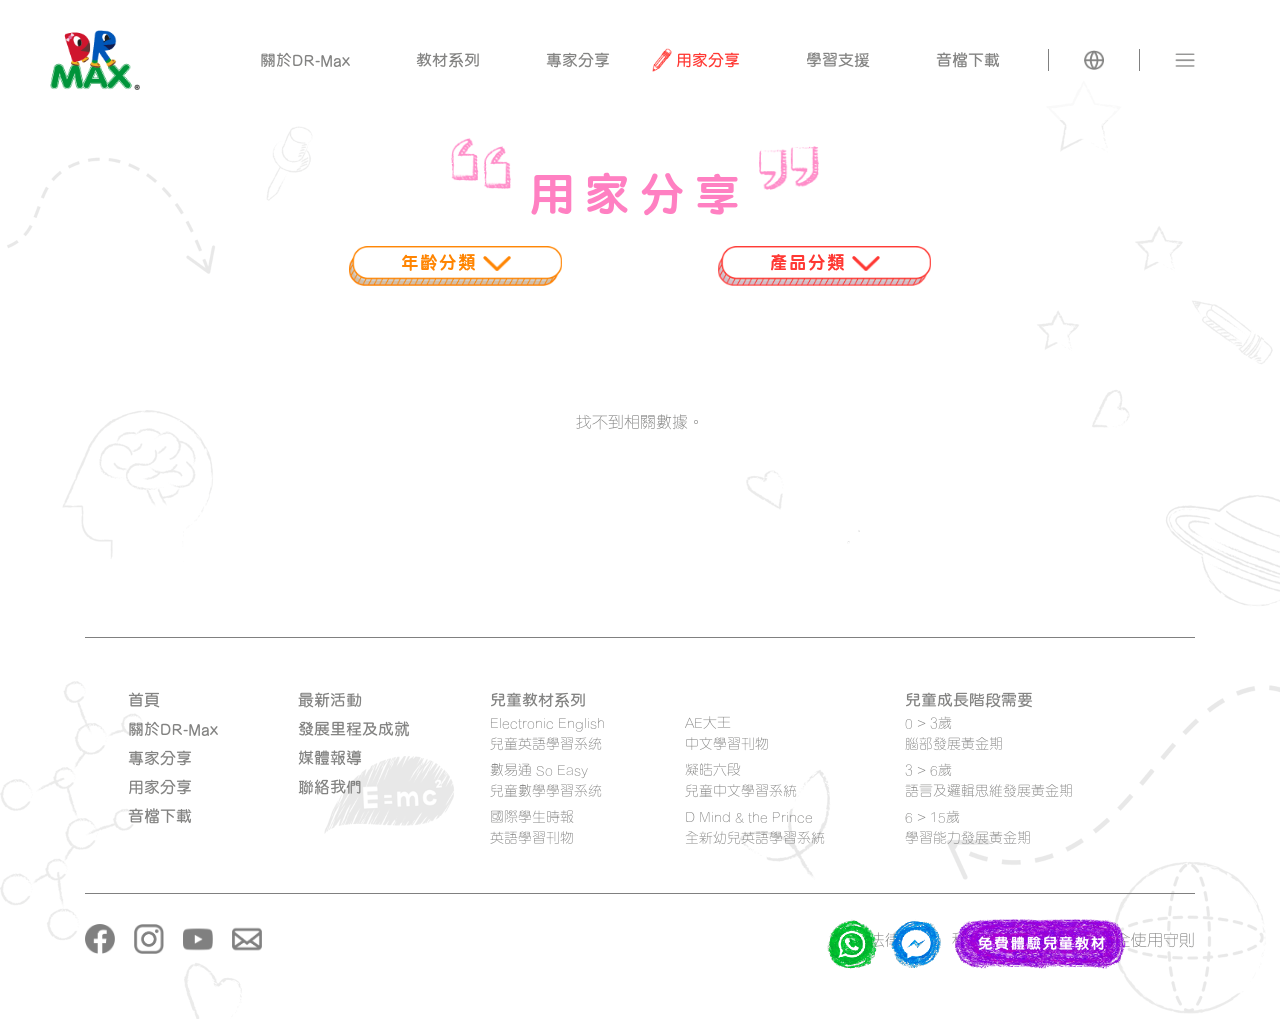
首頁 (144, 700)
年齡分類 (456, 262)
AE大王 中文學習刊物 (727, 733)
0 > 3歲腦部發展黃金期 (954, 733)
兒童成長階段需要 (969, 700)
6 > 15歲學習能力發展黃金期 (968, 827)
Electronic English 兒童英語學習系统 (547, 733)
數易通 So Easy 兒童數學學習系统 (546, 780)
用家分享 (160, 787)
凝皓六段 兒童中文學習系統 (741, 780)
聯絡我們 (330, 787)
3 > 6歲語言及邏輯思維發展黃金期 (989, 780)
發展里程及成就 (354, 729)
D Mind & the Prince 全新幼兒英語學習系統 (755, 827)
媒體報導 (330, 758)
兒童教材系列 (538, 700)
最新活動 (330, 700)
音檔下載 (160, 816)
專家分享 (160, 758)
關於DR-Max (173, 729)
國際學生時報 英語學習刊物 (532, 827)
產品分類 (825, 262)
